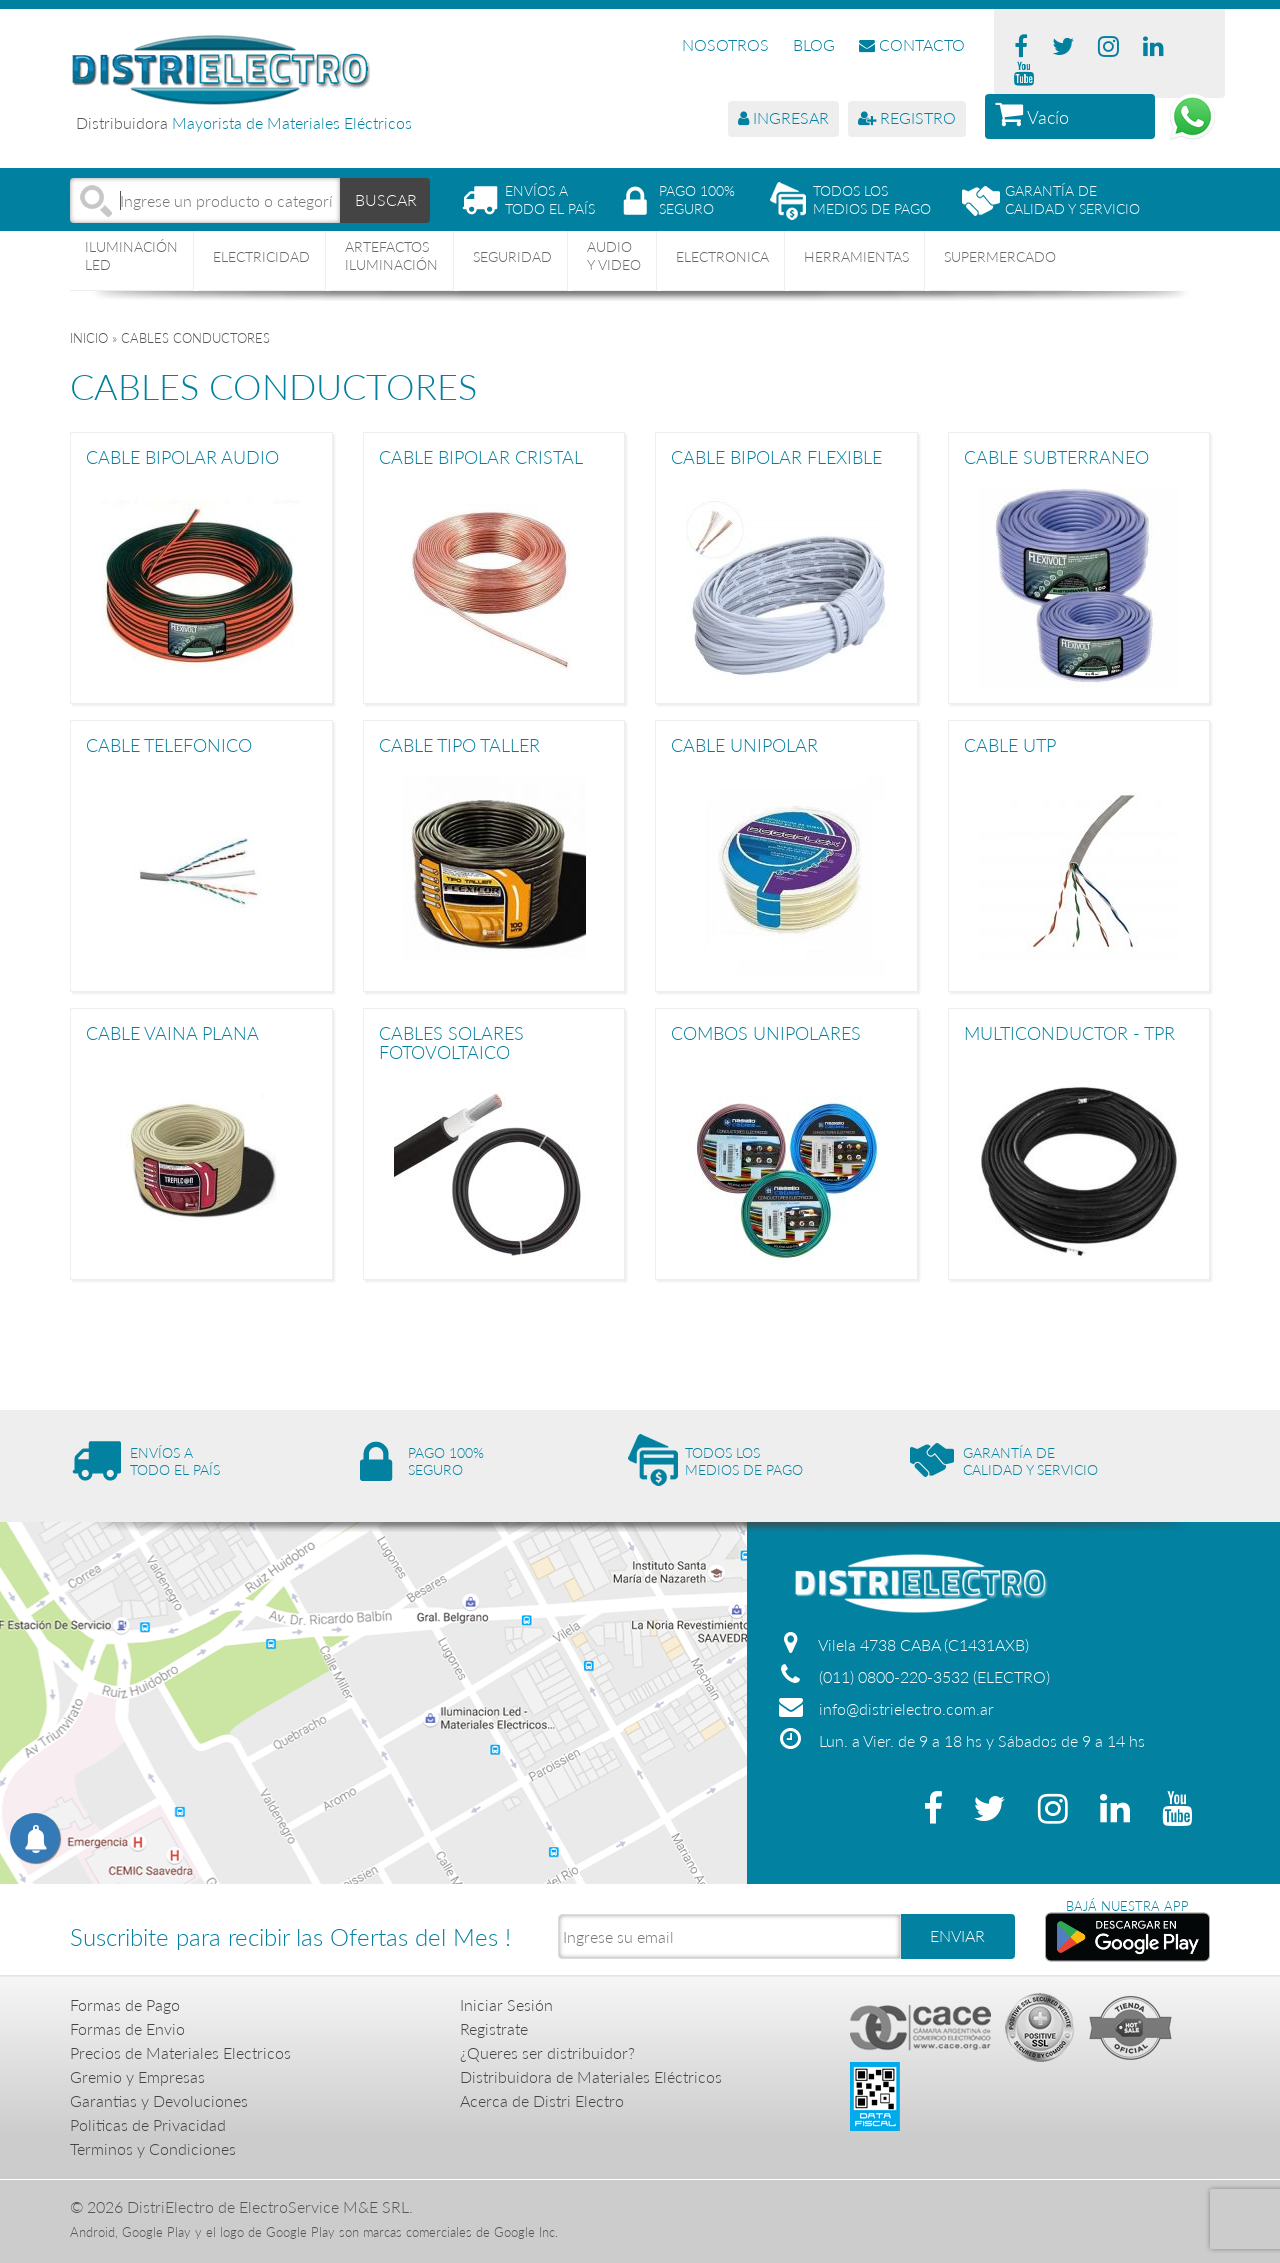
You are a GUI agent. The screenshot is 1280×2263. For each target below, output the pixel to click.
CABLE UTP (1010, 746)
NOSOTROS (725, 44)
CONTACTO (912, 44)
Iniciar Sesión (506, 2004)
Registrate (494, 2028)
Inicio (89, 338)
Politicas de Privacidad (148, 2124)
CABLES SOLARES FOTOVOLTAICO (451, 1042)
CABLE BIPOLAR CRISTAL (481, 458)
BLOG (814, 44)
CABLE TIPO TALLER (459, 746)
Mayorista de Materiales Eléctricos (292, 122)
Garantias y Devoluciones (159, 2100)
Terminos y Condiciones (153, 2148)
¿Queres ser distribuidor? (547, 2052)
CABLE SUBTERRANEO (1056, 458)
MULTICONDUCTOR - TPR (1069, 1034)
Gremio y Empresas (137, 2076)
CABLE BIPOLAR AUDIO (182, 458)
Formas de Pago (125, 2004)
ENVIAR (957, 1935)
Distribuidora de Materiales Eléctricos (591, 2076)
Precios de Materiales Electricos (180, 2052)
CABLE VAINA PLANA (172, 1034)
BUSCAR (386, 199)
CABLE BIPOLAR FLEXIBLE (776, 458)
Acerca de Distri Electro (542, 2100)
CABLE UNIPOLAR (744, 746)
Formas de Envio (127, 2028)
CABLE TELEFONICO (169, 746)
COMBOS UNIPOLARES (766, 1034)
